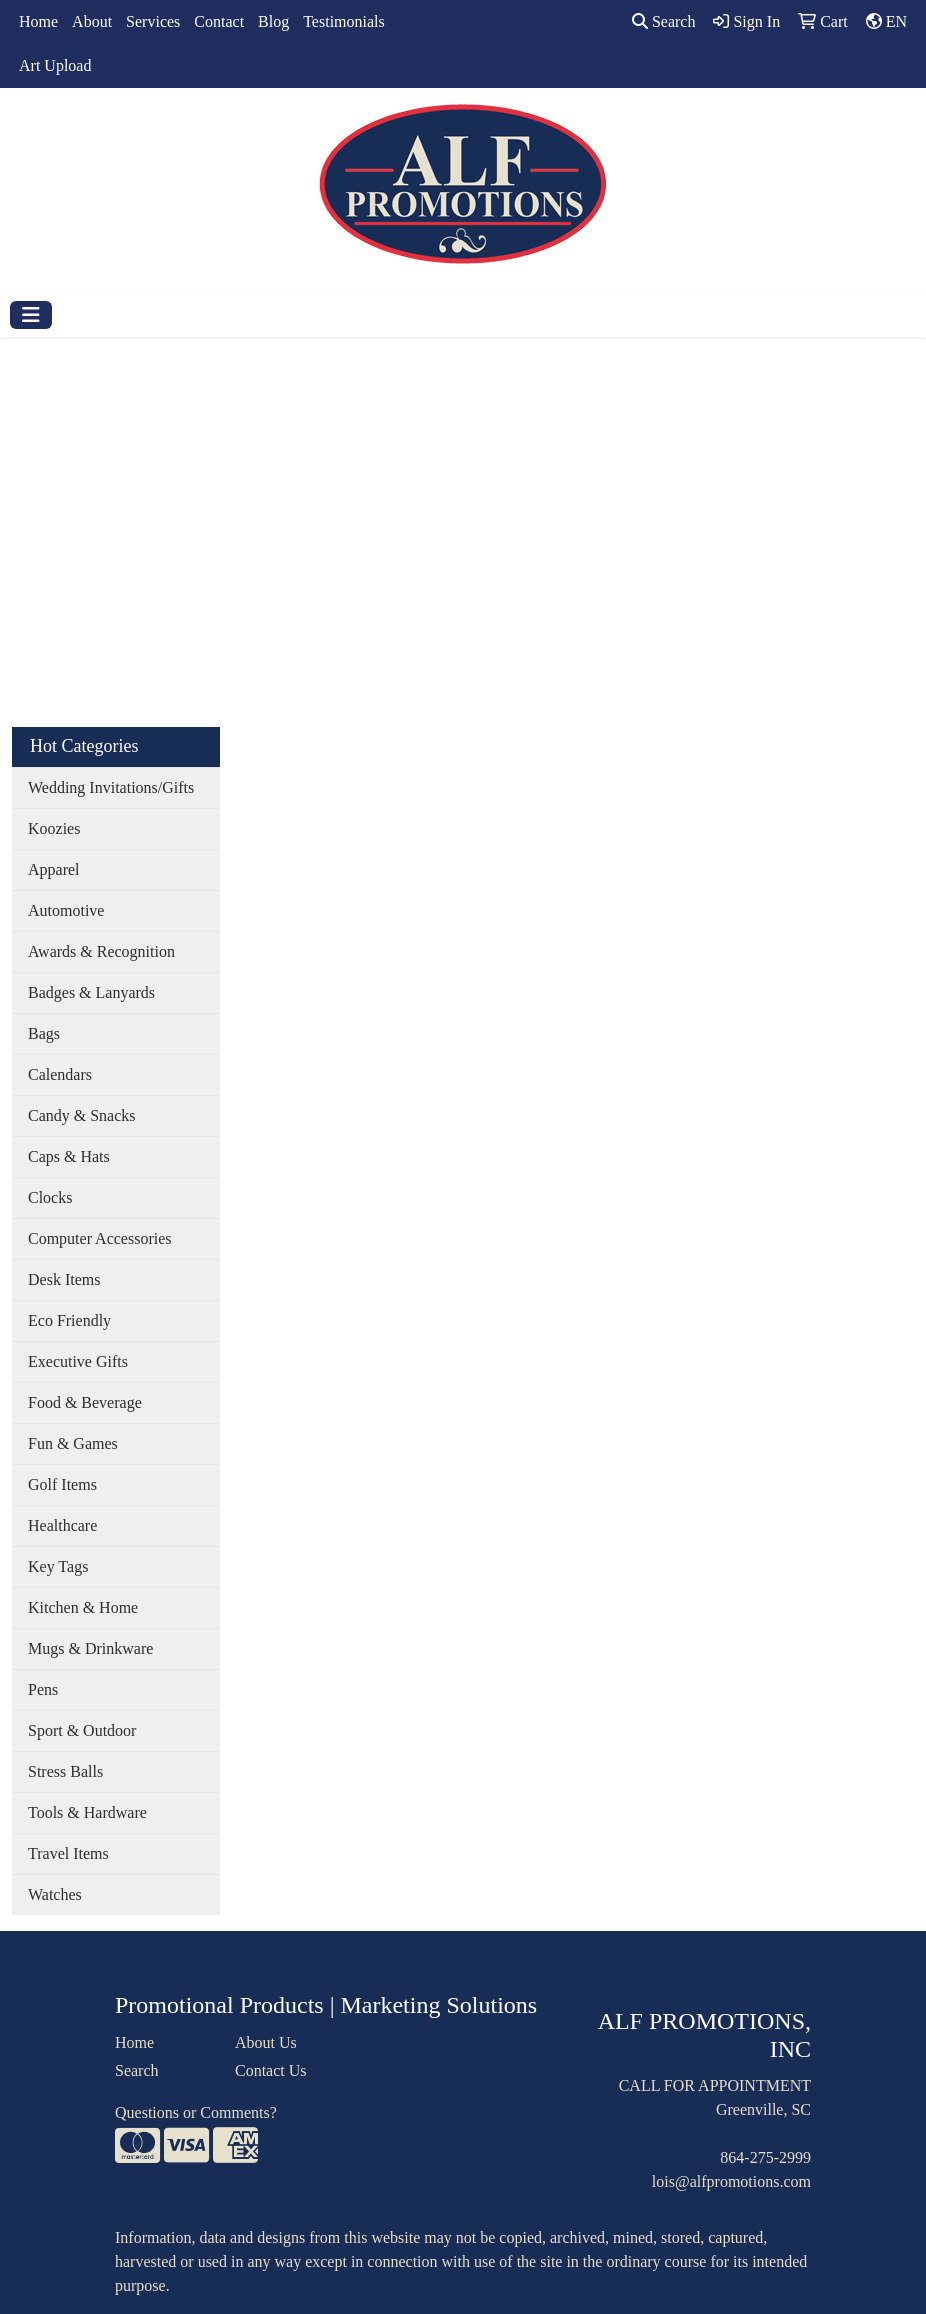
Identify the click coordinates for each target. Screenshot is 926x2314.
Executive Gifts (78, 1361)
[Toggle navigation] (31, 315)
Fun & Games (73, 1443)
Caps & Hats (69, 1156)
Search (664, 21)
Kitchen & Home (83, 1607)
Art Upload (55, 65)
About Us (266, 2042)
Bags (44, 1033)
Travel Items (68, 1853)
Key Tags (58, 1566)
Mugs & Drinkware (90, 1648)
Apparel (54, 869)
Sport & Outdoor (82, 1730)
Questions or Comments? (196, 2112)
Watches (55, 1894)
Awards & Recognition (101, 951)
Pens (43, 1689)
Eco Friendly (69, 1320)
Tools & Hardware (87, 1812)
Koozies (54, 828)
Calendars (60, 1074)
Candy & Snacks (82, 1115)
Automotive (66, 910)
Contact (219, 21)
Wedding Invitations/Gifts (111, 787)
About (92, 21)
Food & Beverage (85, 1402)
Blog (273, 21)
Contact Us (271, 2070)
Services (153, 21)
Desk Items (64, 1279)
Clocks (50, 1197)
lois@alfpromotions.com (731, 2181)
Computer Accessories (100, 1238)
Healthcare (62, 1525)
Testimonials (344, 21)
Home (38, 21)
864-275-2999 (765, 2157)
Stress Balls (65, 1771)
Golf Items (62, 1484)
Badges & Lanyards (91, 992)
